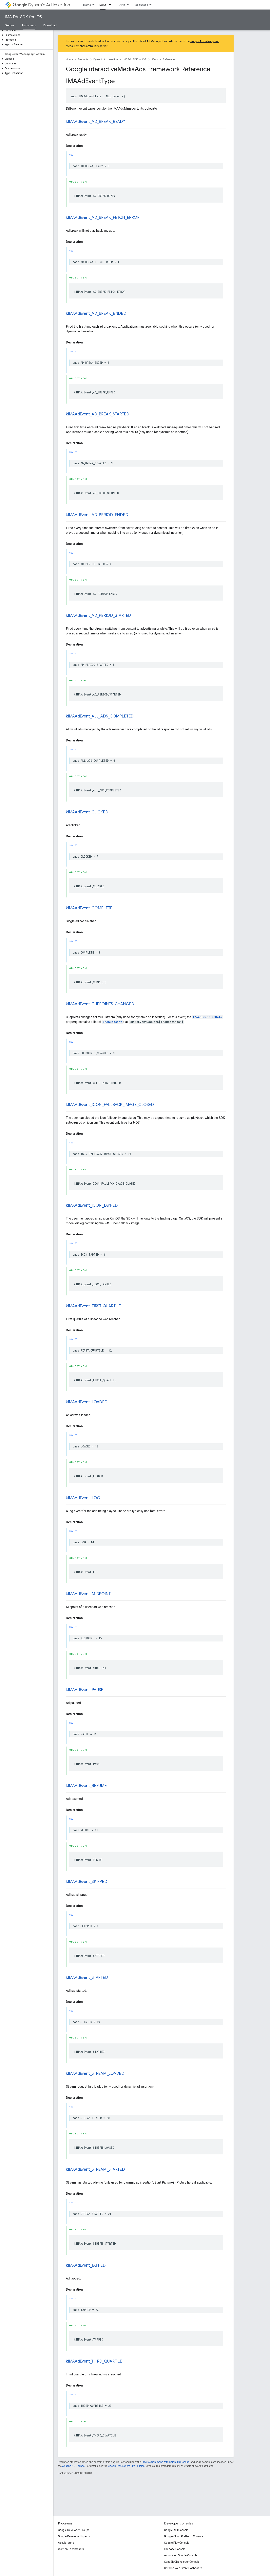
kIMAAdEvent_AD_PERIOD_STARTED (98, 615)
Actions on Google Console (180, 2555)
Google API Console (176, 2530)
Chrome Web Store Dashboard (183, 2568)
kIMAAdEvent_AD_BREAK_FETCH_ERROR (102, 217)
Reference (169, 59)
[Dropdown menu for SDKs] (111, 5)
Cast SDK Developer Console (182, 2561)
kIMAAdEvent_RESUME (86, 1785)
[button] (26, 30)
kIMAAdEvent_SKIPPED (86, 1881)
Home (87, 5)
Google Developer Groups (73, 2530)
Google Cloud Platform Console (183, 2536)
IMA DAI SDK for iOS (23, 16)
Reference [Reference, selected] (29, 25)
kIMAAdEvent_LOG (83, 1497)
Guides (10, 25)
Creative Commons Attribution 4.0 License (165, 2461)
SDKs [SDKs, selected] (102, 5)
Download (50, 25)
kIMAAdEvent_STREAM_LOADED (95, 2073)
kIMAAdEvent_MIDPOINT (88, 1593)
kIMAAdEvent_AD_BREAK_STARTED (97, 414)
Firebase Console (174, 2549)
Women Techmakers (71, 2549)
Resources (141, 5)
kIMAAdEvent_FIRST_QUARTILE (93, 1306)
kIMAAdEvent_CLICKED (87, 812)
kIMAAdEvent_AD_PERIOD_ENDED (97, 514)
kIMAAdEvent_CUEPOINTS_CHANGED (100, 1004)
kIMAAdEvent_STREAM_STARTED (95, 2169)
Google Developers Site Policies (126, 2465)
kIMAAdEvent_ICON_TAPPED (92, 1205)
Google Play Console (176, 2542)
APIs (122, 5)
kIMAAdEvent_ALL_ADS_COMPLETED (100, 716)
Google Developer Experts (74, 2536)
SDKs (154, 59)
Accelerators (66, 2542)
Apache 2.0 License (73, 2465)
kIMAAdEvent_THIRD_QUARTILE (94, 2361)
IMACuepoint (112, 1022)
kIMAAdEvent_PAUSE (84, 1689)
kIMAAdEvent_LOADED (86, 1401)
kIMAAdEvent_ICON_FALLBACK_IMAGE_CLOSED (110, 1104)
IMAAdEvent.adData (207, 1017)
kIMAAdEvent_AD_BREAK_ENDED (96, 313)
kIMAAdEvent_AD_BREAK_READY (95, 121)
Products (83, 59)
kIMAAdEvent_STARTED (87, 1977)
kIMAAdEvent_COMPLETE (89, 908)
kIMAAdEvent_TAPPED (86, 2265)
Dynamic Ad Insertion (41, 5)
